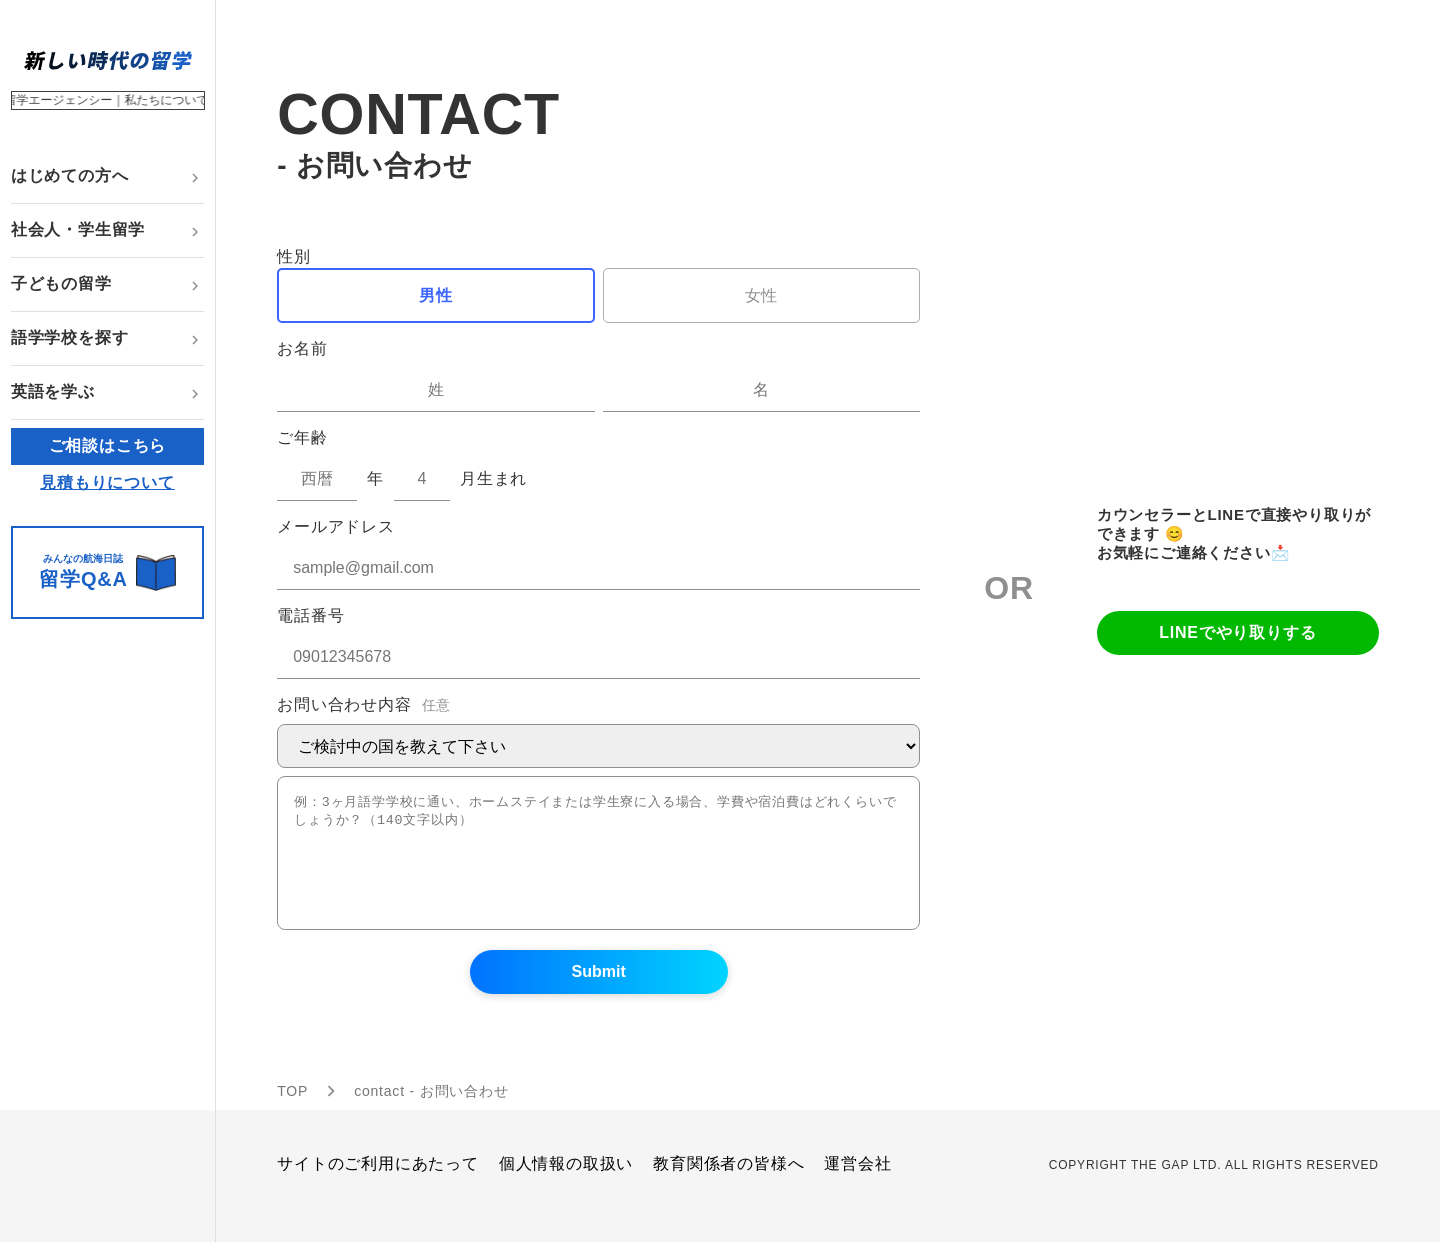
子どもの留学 (61, 283)
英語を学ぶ (53, 391)
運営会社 (857, 1187)
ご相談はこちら (108, 445)
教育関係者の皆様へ (728, 1187)
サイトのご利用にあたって (378, 1187)
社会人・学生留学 (78, 229)
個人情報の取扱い (566, 1187)
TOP (292, 1115)
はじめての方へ (70, 175)
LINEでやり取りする (1237, 644)
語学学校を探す (70, 337)
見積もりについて (107, 482)
